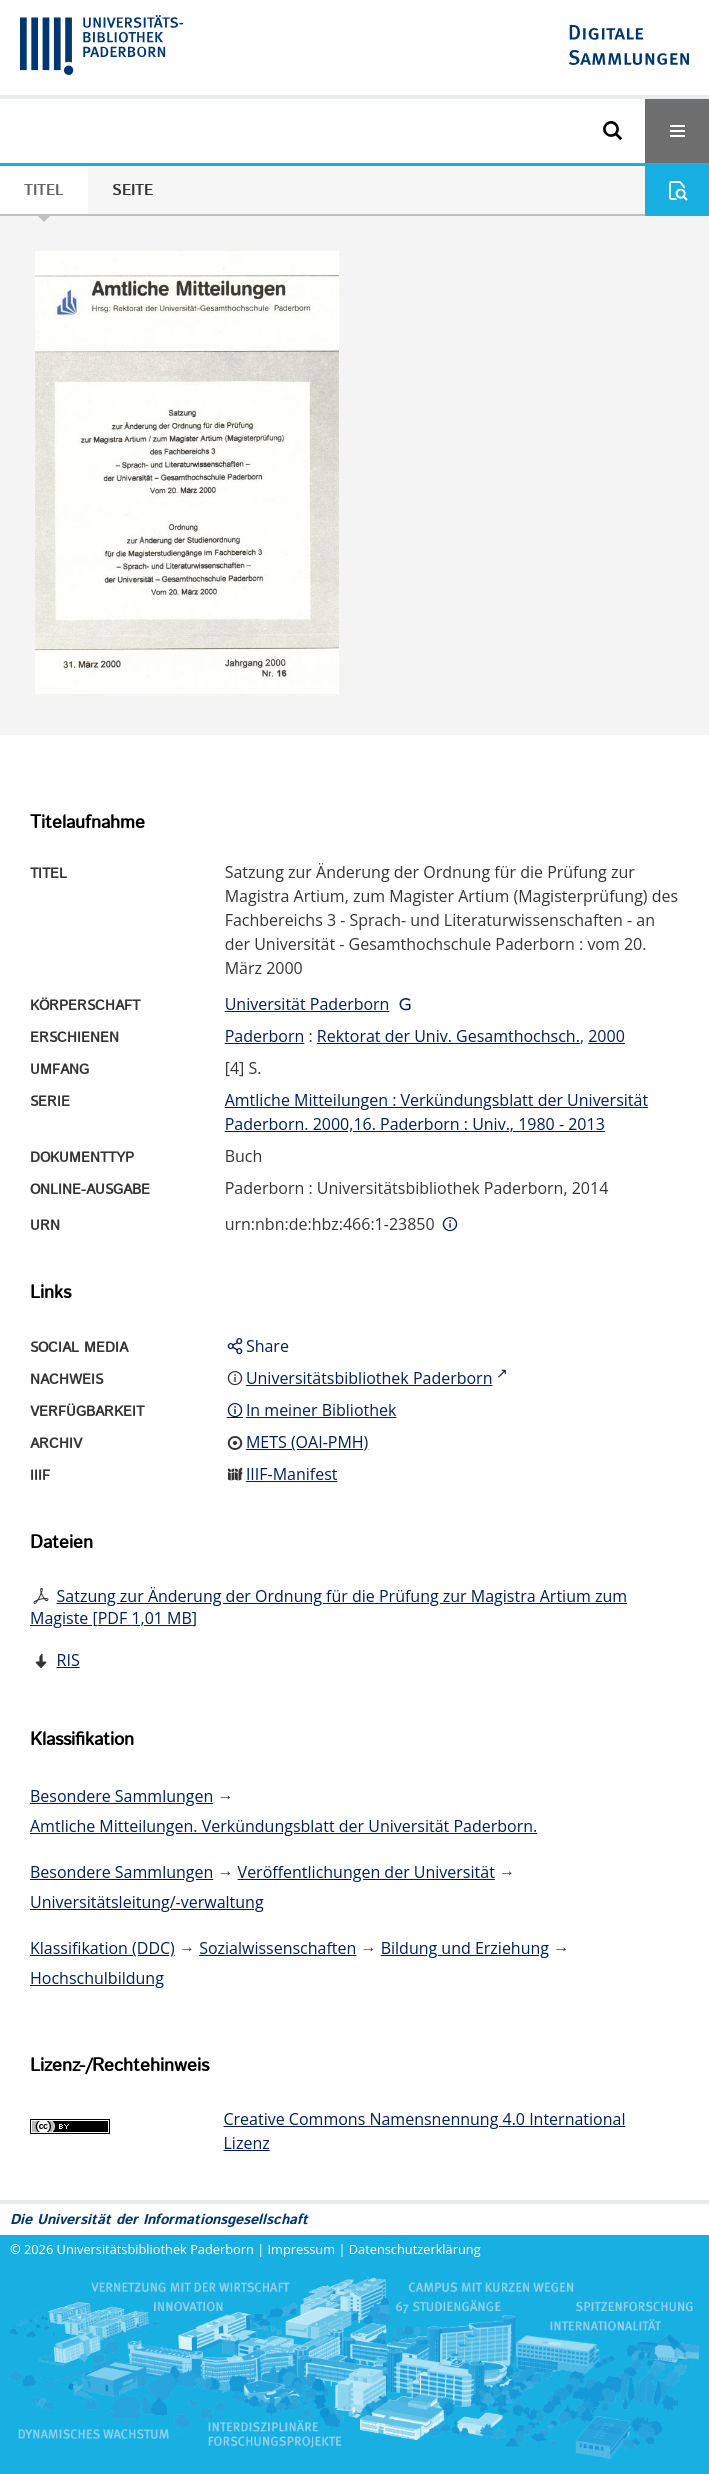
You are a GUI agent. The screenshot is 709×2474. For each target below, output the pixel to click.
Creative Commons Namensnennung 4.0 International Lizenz (425, 2131)
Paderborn (265, 1036)
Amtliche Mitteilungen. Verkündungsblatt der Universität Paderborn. (283, 1826)
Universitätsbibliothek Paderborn (155, 2249)
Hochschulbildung (97, 1978)
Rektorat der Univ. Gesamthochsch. (448, 1036)
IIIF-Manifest (292, 1474)
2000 (606, 1036)
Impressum (302, 2249)
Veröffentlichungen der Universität (366, 1872)
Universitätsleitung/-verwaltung (147, 1902)
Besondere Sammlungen (121, 1796)
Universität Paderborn (307, 1004)
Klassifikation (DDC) (102, 1948)
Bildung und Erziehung (465, 1948)
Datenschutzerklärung (415, 2249)
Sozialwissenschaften (277, 1948)
